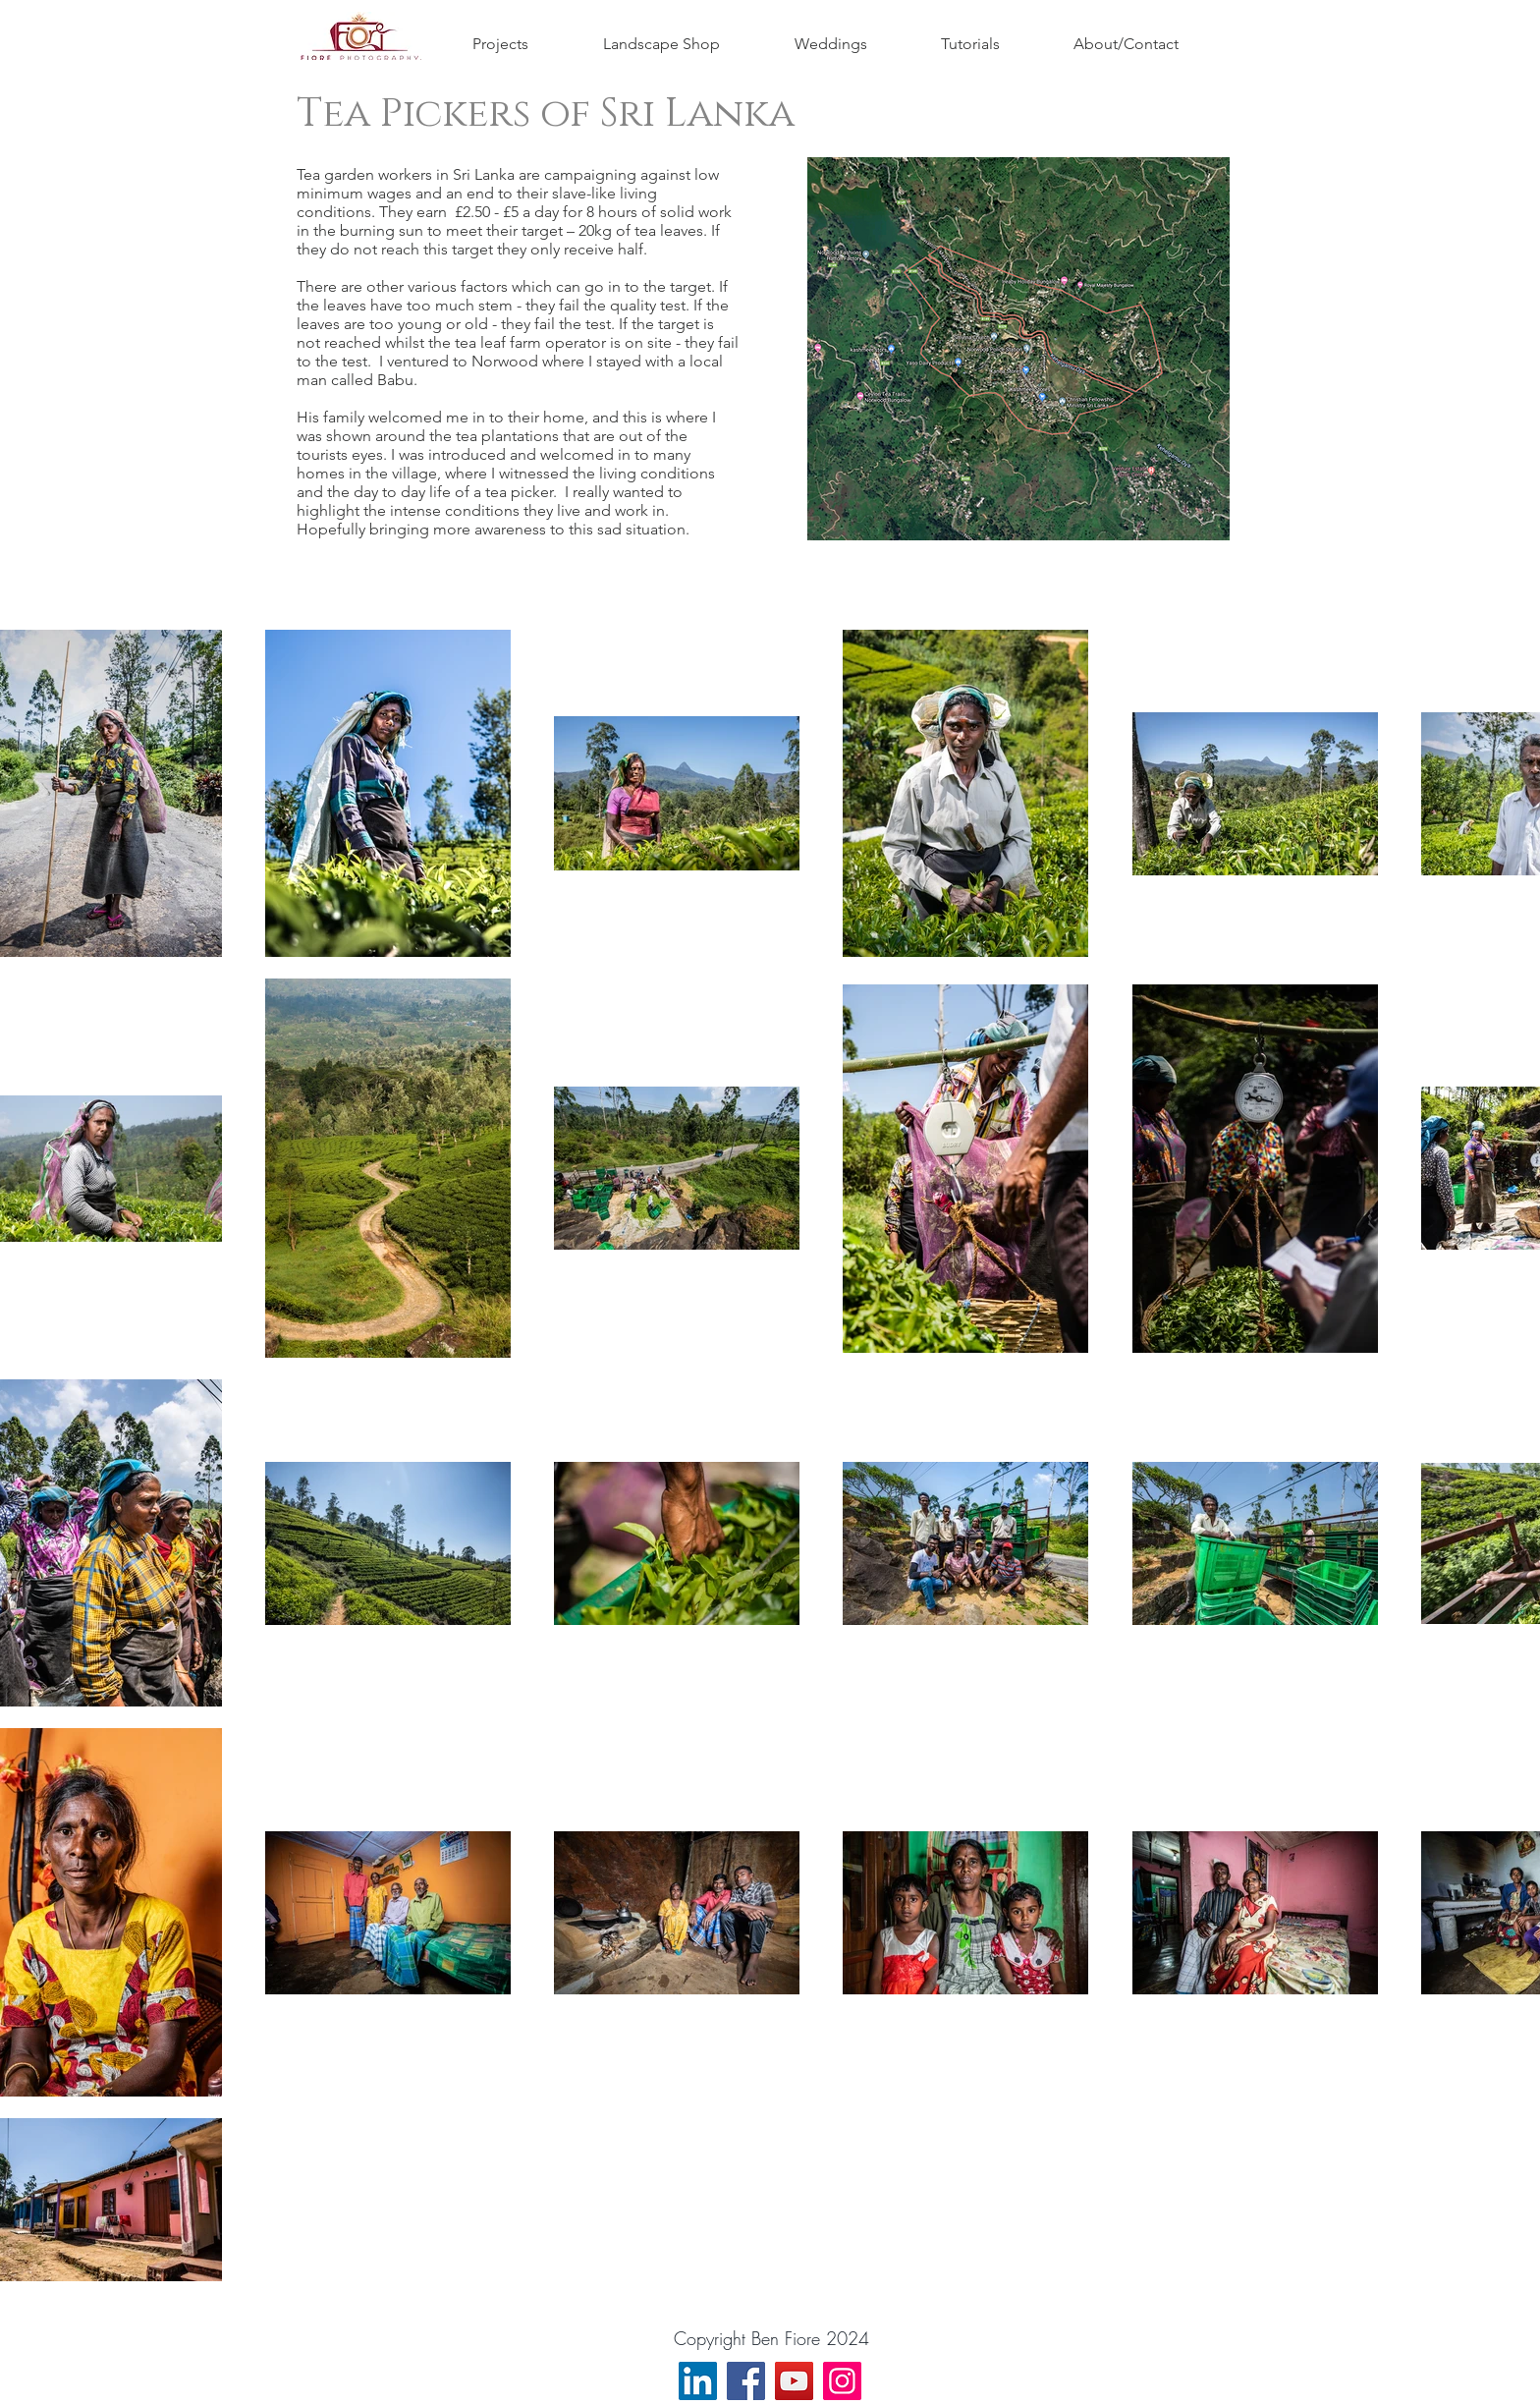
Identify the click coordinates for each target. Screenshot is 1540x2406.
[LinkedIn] (698, 2381)
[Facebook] (746, 2381)
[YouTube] (794, 2381)
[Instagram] (842, 2381)
